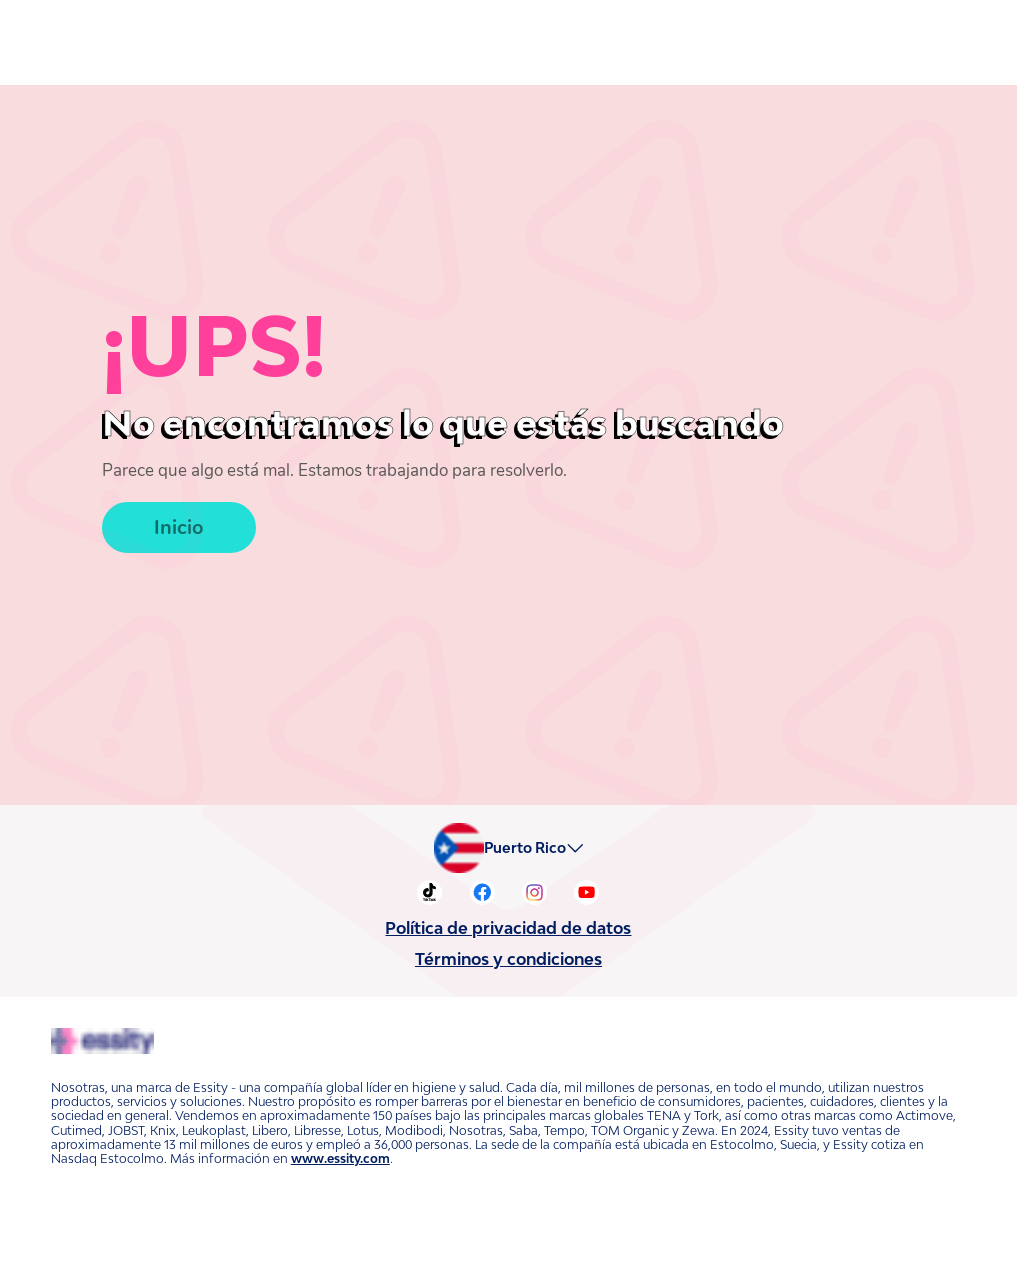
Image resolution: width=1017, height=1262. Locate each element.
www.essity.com (332, 1145)
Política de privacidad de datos (508, 928)
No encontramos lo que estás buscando (366, 423)
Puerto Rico (530, 848)
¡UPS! (203, 345)
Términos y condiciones (509, 959)
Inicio (177, 525)
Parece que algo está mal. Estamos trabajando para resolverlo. (312, 470)
